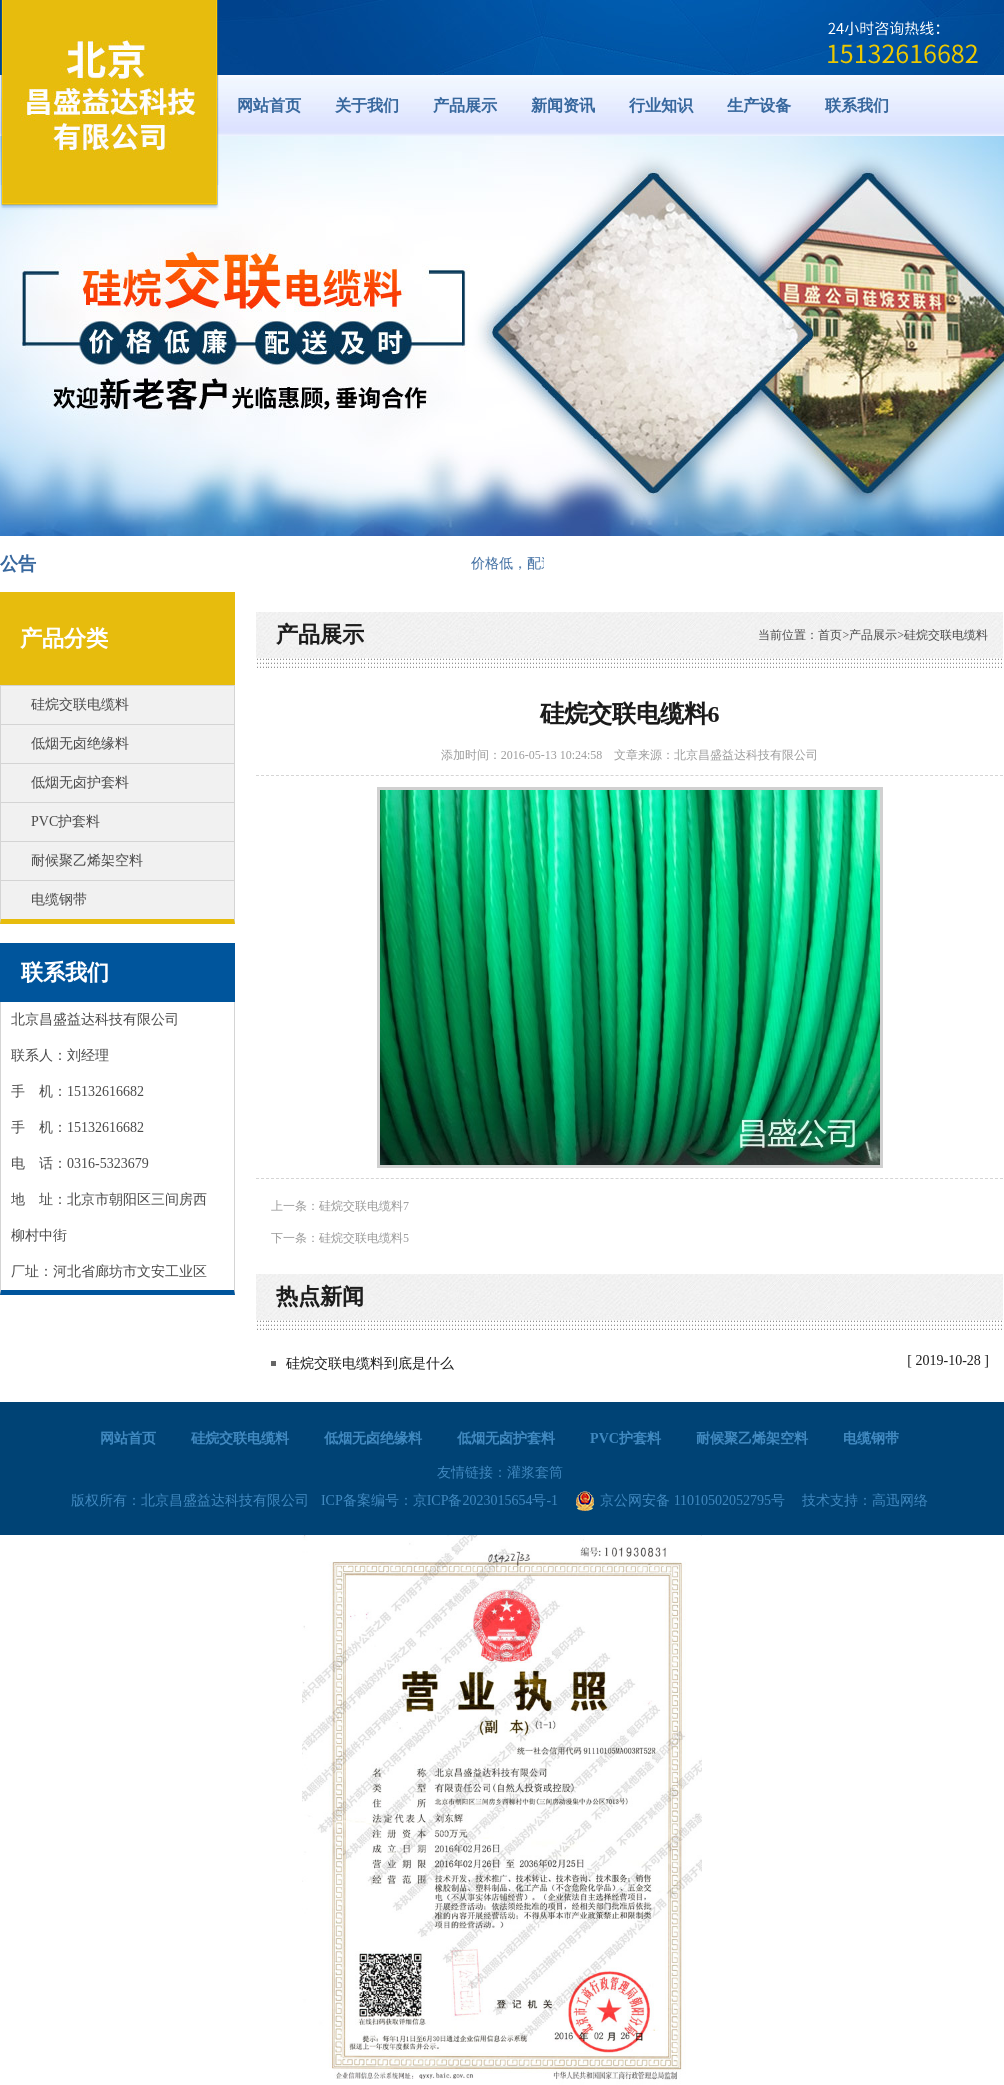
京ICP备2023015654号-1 (485, 1500)
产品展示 (320, 634)
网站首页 (269, 105)
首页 (830, 635)
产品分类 (64, 638)
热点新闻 (320, 1296)
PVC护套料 (65, 821)
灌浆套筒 (535, 1472)
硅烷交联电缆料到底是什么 (370, 1363)
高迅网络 (900, 1500)
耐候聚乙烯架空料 (87, 860)
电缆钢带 (59, 899)
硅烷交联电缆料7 (364, 1206)
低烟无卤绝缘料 (80, 743)
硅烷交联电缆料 (80, 704)
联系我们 (65, 972)
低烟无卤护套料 (80, 782)
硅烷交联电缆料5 (364, 1238)
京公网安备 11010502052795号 (680, 1501)
